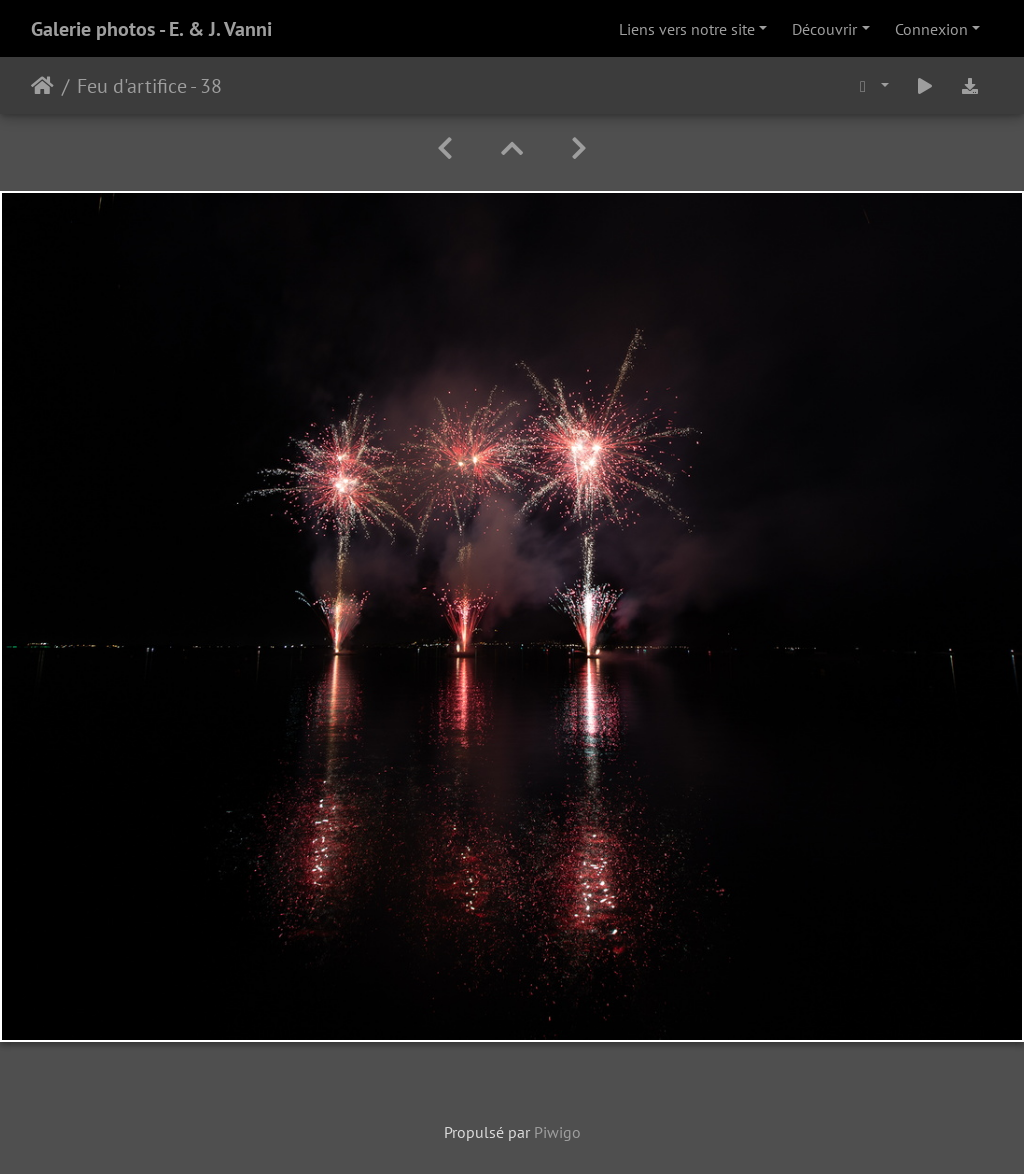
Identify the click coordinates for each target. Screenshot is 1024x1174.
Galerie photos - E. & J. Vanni (151, 29)
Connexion (931, 29)
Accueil (42, 86)
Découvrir (824, 29)
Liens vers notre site (687, 29)
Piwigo (557, 1132)
